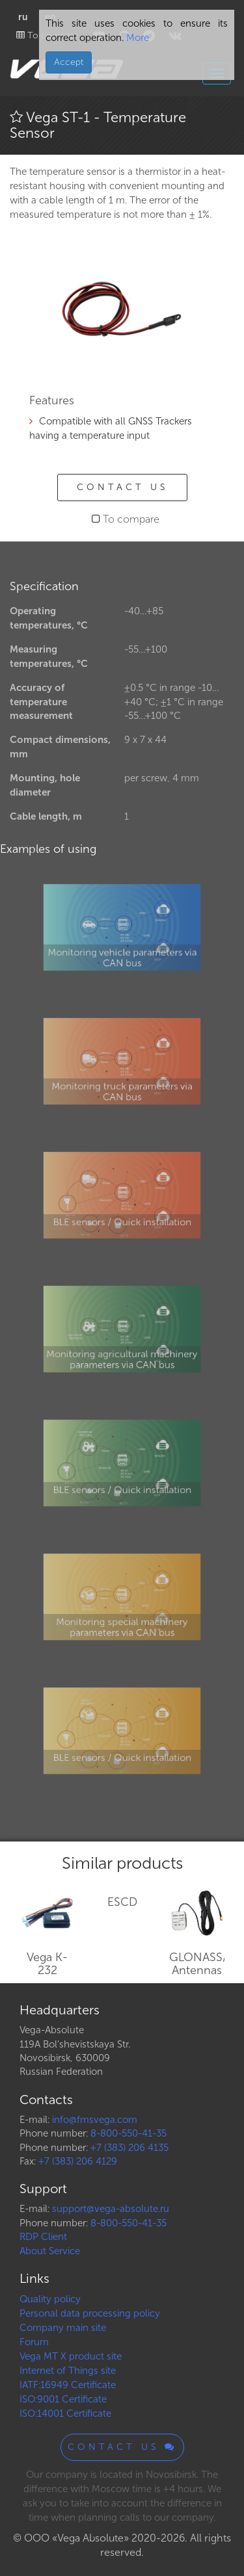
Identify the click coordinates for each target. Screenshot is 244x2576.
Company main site (63, 2328)
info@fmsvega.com (94, 2120)
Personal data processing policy (90, 2313)
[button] (193, 259)
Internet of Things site (68, 2370)
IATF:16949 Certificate (68, 2385)
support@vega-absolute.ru (110, 2209)
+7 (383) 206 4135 (129, 2147)
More (136, 38)
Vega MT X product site (71, 2356)
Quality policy (50, 2299)
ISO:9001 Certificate (63, 2399)
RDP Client (43, 2237)
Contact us (122, 487)
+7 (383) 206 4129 (77, 2161)
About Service (50, 2251)
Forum (34, 2342)
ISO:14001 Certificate (65, 2413)
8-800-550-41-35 (128, 2133)
